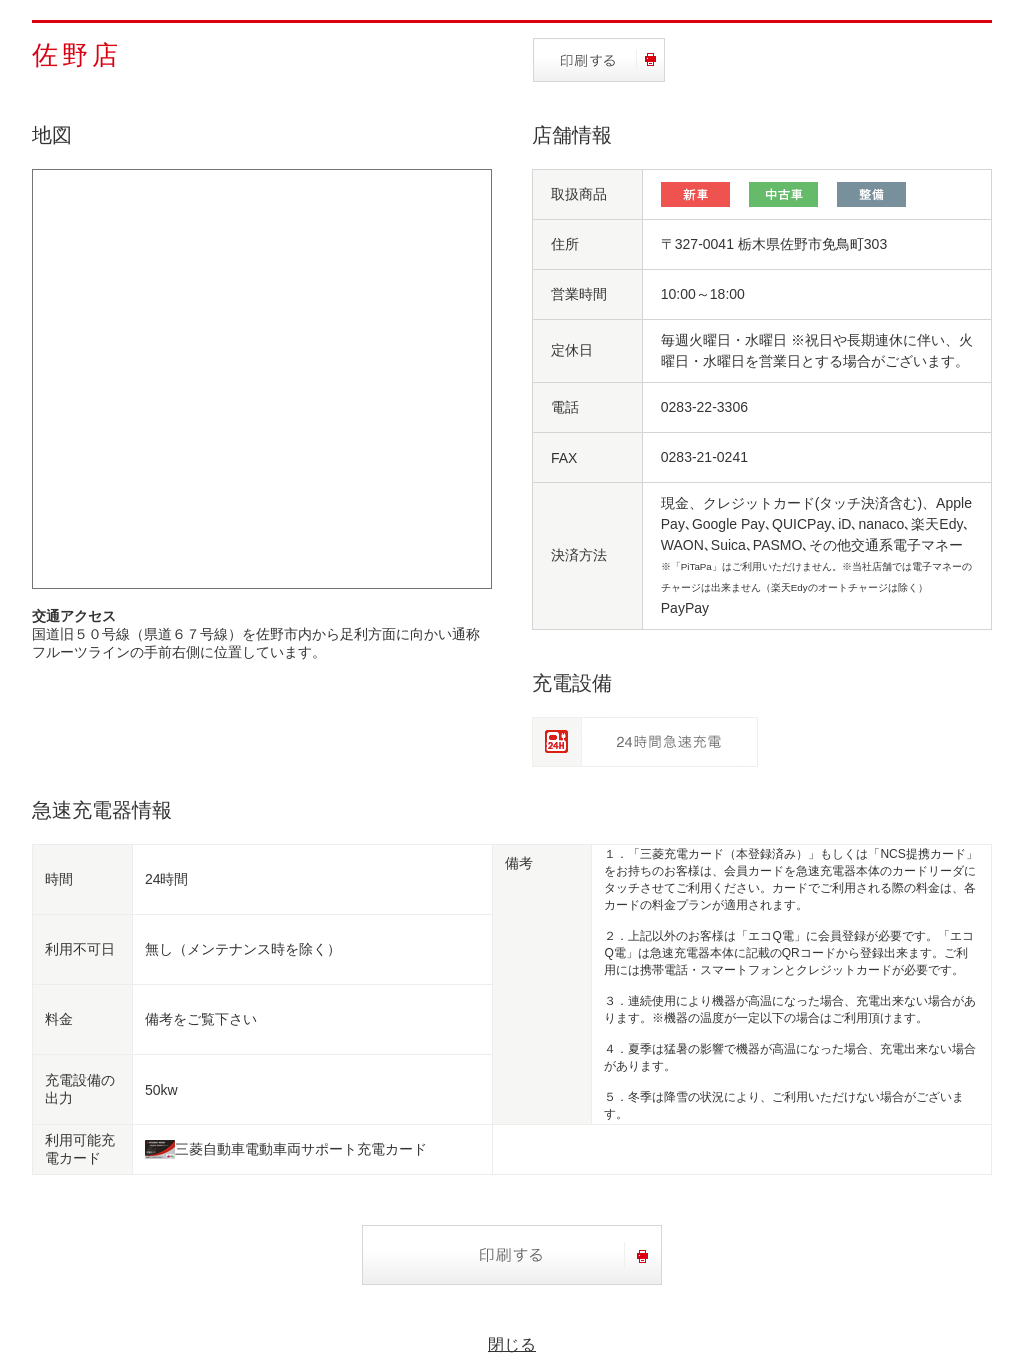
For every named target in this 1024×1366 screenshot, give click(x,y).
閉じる (512, 1344)
